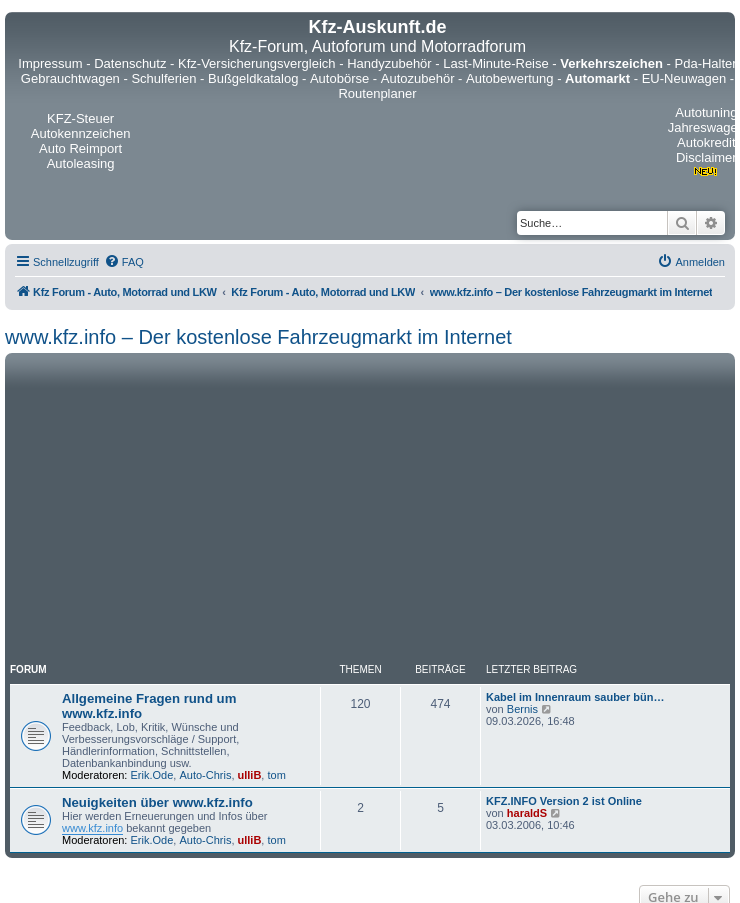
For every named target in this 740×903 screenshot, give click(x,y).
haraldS (527, 813)
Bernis (522, 709)
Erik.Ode (152, 775)
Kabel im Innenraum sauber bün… (575, 697)
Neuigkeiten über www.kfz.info (157, 802)
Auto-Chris (205, 775)
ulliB (250, 775)
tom (276, 775)
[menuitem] (124, 262)
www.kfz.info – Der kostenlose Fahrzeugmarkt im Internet (258, 337)
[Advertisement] (370, 508)
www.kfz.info (92, 828)
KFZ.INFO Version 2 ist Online (564, 801)
